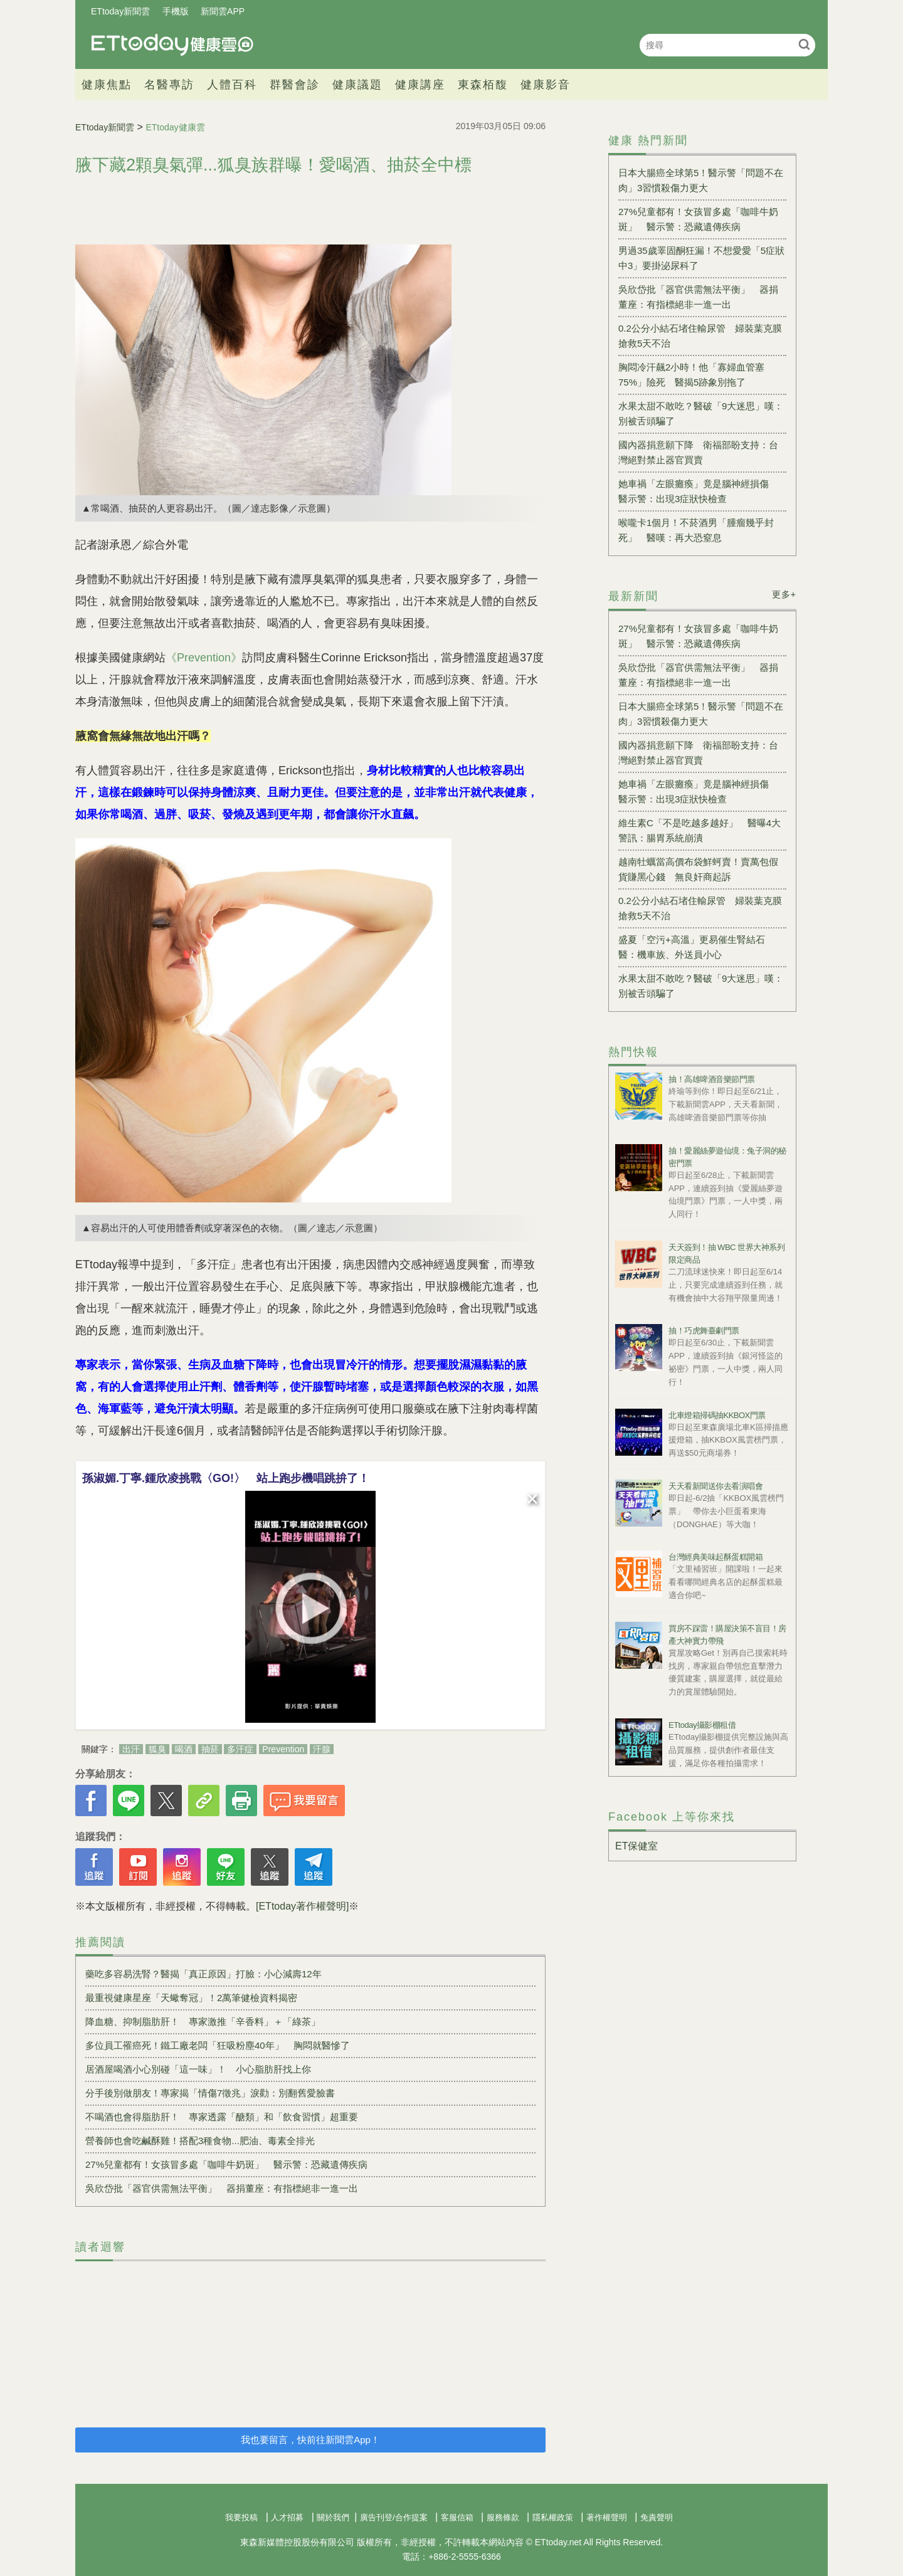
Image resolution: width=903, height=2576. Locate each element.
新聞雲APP (223, 11)
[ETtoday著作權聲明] (302, 1906)
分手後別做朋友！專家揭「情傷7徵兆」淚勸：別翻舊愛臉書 (210, 2093)
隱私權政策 (552, 2517)
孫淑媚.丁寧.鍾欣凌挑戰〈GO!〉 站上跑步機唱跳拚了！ (225, 1478)
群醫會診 (295, 84)
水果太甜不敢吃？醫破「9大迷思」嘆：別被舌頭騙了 (700, 413)
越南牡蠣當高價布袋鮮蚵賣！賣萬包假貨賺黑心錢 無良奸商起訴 (698, 869)
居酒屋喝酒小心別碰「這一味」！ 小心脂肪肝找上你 (198, 2069)
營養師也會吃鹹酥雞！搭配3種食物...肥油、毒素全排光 (200, 2140)
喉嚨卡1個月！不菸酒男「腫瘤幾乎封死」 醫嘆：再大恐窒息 (696, 530)
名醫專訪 (169, 84)
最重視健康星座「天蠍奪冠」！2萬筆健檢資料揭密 (191, 1997)
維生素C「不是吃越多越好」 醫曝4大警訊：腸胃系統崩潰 (699, 830)
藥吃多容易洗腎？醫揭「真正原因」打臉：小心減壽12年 (203, 1974)
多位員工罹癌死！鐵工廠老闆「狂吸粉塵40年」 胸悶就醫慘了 (217, 2045)
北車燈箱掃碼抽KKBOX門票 (717, 1415)
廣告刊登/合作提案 (394, 2517)
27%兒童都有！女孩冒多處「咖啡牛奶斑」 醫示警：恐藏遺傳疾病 (226, 2164)
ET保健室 (636, 1846)
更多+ (784, 594)
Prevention (283, 1749)
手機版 (175, 11)
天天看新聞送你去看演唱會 (715, 1486)
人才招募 (287, 2517)
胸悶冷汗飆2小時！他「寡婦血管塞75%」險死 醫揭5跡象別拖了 (691, 374)
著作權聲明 (606, 2517)
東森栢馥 (483, 84)
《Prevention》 (204, 657)
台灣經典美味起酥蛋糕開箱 (715, 1557)
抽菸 (210, 1749)
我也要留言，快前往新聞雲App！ (310, 2439)
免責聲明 (656, 2517)
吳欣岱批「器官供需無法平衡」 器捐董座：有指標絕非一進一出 (221, 2188)
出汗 (131, 1749)
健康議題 (357, 84)
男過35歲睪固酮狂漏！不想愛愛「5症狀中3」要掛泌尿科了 (701, 258)
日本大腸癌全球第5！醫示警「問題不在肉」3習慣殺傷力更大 (700, 180)
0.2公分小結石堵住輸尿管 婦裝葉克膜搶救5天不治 (700, 336)
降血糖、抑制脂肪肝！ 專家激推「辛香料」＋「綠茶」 (202, 2021)
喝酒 (184, 1749)
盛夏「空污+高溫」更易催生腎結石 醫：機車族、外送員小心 (696, 947)
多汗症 (240, 1749)
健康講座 (420, 84)
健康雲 (172, 45)
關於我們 (333, 2517)
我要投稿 (241, 2517)
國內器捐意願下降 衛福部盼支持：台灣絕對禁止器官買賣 (698, 452)
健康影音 (545, 84)
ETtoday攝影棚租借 (702, 1725)
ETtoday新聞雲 (120, 11)
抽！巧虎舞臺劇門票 (703, 1330)
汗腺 (321, 1749)
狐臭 (157, 1749)
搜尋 (804, 44)
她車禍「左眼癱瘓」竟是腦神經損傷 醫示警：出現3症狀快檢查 (698, 491)
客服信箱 (457, 2517)
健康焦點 (107, 84)
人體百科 (232, 84)
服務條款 (503, 2517)
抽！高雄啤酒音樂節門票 (711, 1079)
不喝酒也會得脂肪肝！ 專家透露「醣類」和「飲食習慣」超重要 (221, 2116)
